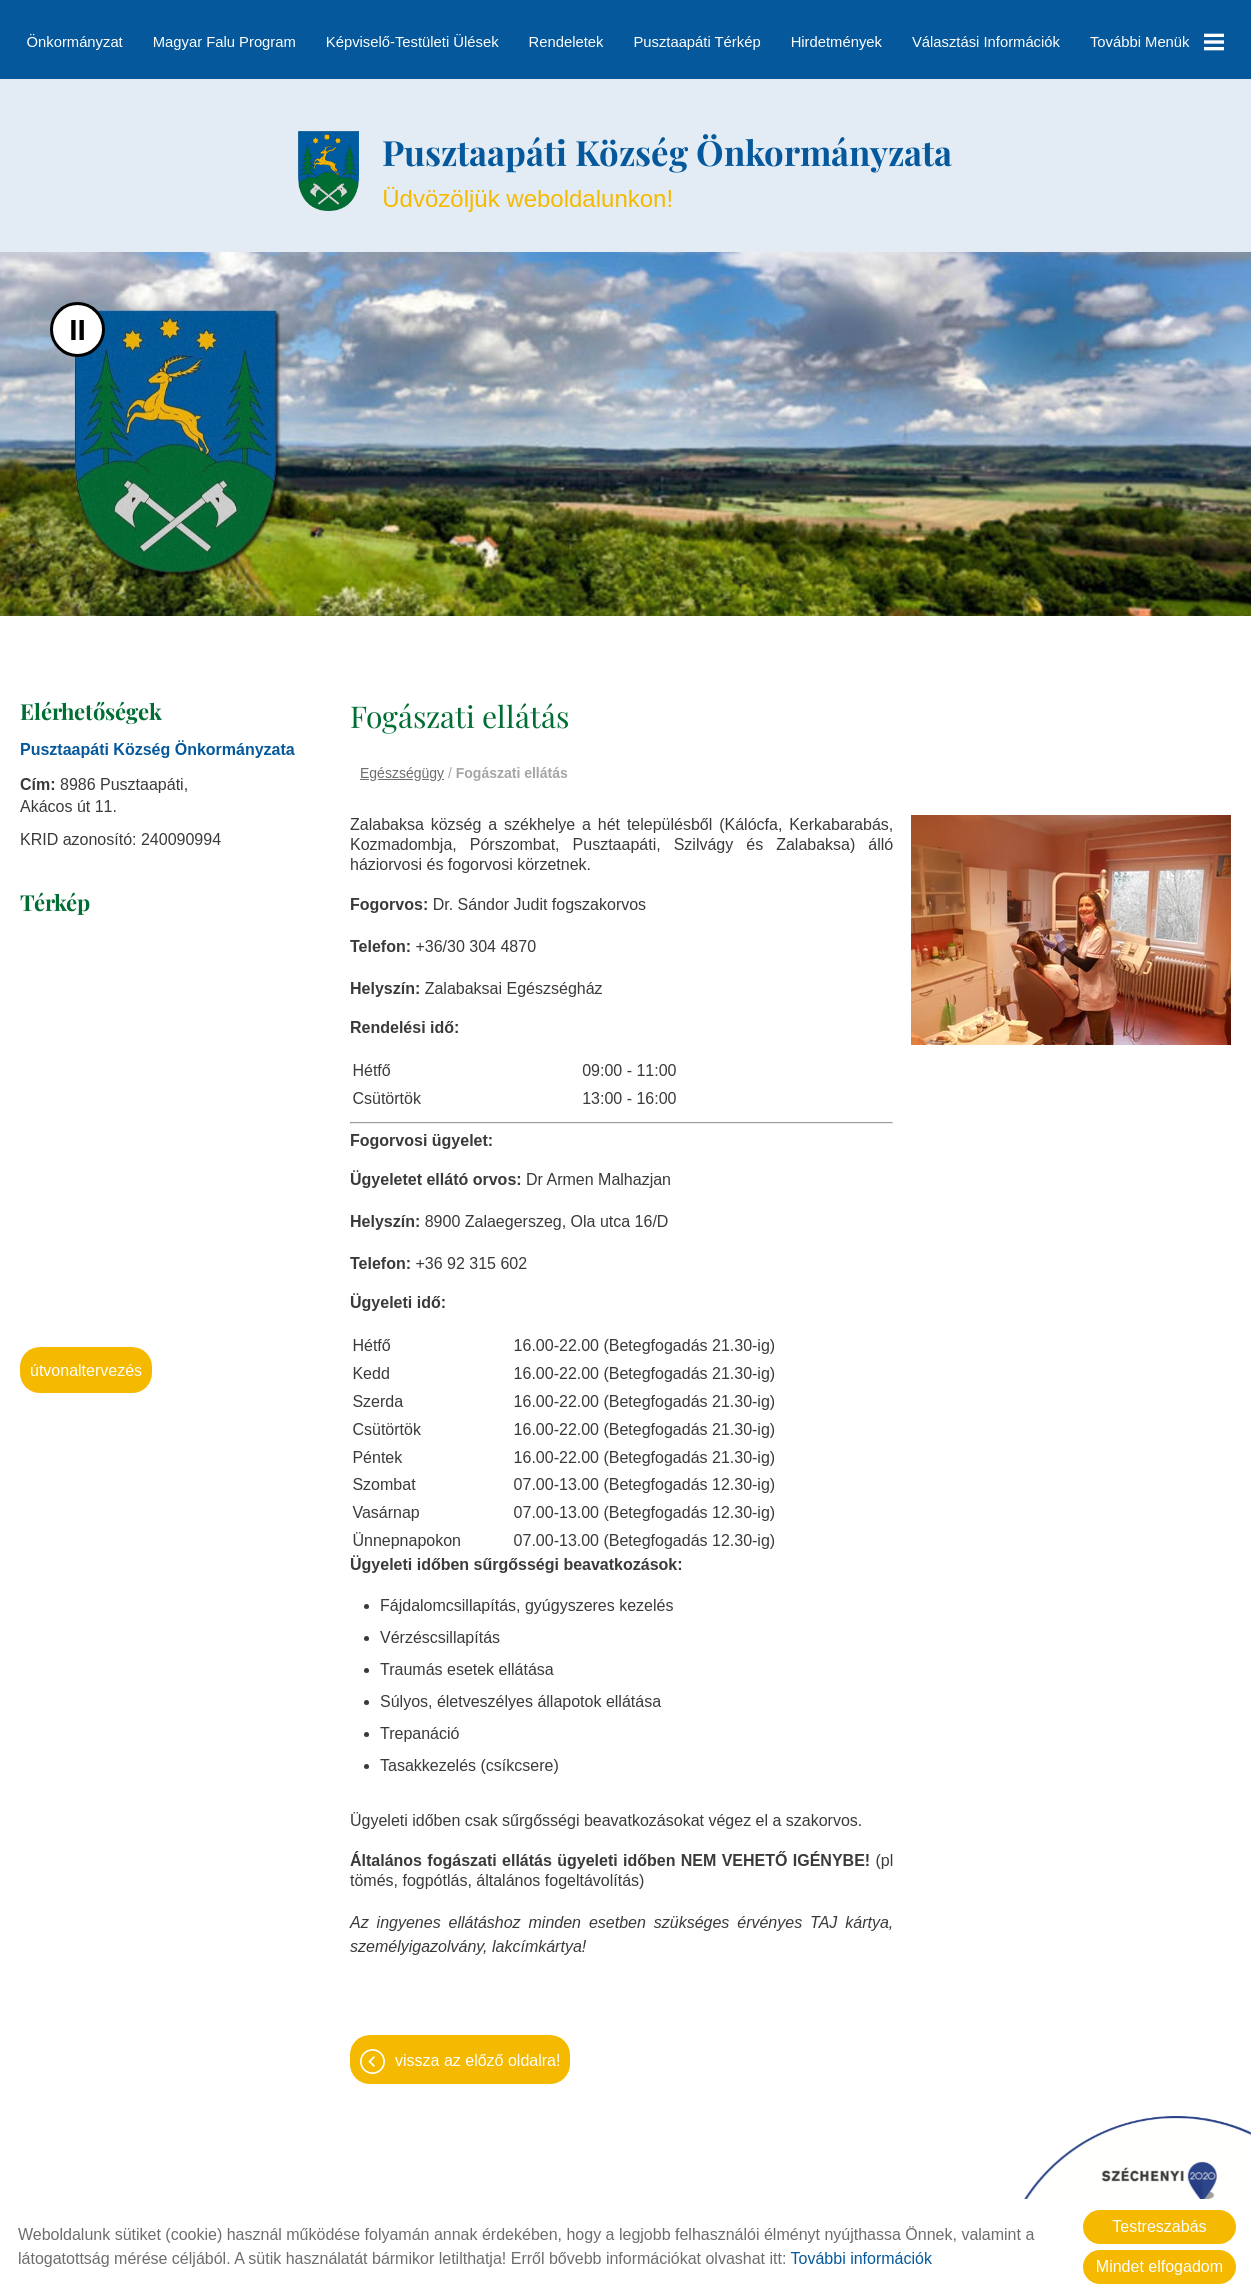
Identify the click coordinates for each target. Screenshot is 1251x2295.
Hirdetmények (835, 42)
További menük (1156, 42)
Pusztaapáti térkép (696, 42)
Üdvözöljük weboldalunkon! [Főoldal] (668, 161)
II (77, 322)
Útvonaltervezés (86, 1363)
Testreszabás (1159, 2226)
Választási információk (986, 42)
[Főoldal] (314, 162)
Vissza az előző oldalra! (477, 2047)
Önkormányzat (75, 42)
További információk (861, 2258)
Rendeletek (566, 42)
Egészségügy (402, 766)
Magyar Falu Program (224, 42)
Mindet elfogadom (1159, 2266)
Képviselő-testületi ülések (412, 42)
